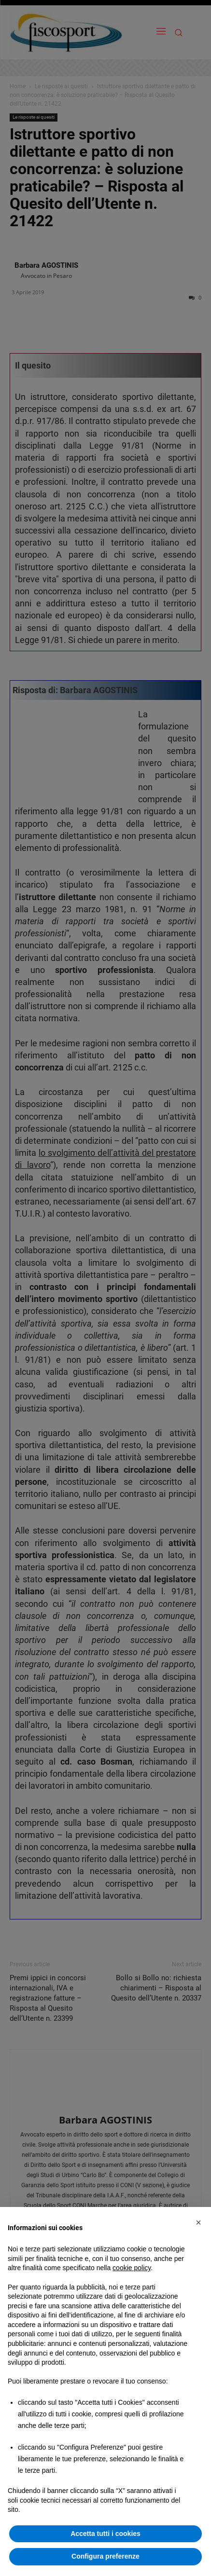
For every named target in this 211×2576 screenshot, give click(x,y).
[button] (198, 2222)
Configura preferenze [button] (105, 2556)
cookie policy (132, 2268)
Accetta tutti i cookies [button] (105, 2533)
